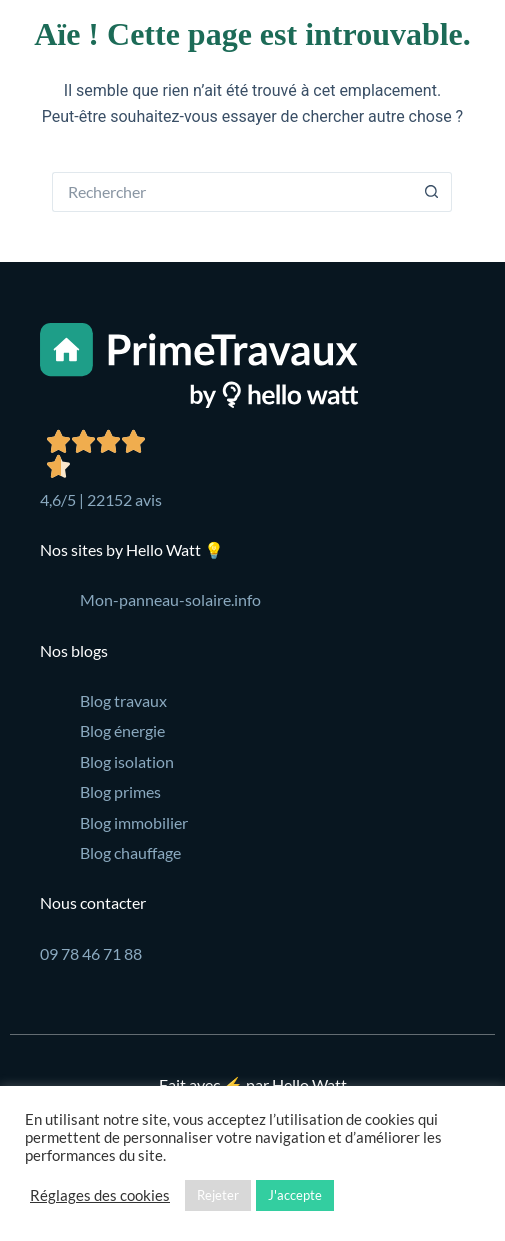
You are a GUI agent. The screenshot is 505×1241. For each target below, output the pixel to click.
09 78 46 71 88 (91, 953)
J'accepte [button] (295, 1195)
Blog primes (120, 791)
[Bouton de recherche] (432, 192)
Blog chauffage (130, 852)
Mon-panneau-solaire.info (170, 599)
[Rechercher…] (232, 192)
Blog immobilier (134, 822)
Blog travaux (123, 700)
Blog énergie (122, 730)
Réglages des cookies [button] (100, 1195)
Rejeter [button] (218, 1195)
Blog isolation (127, 761)
